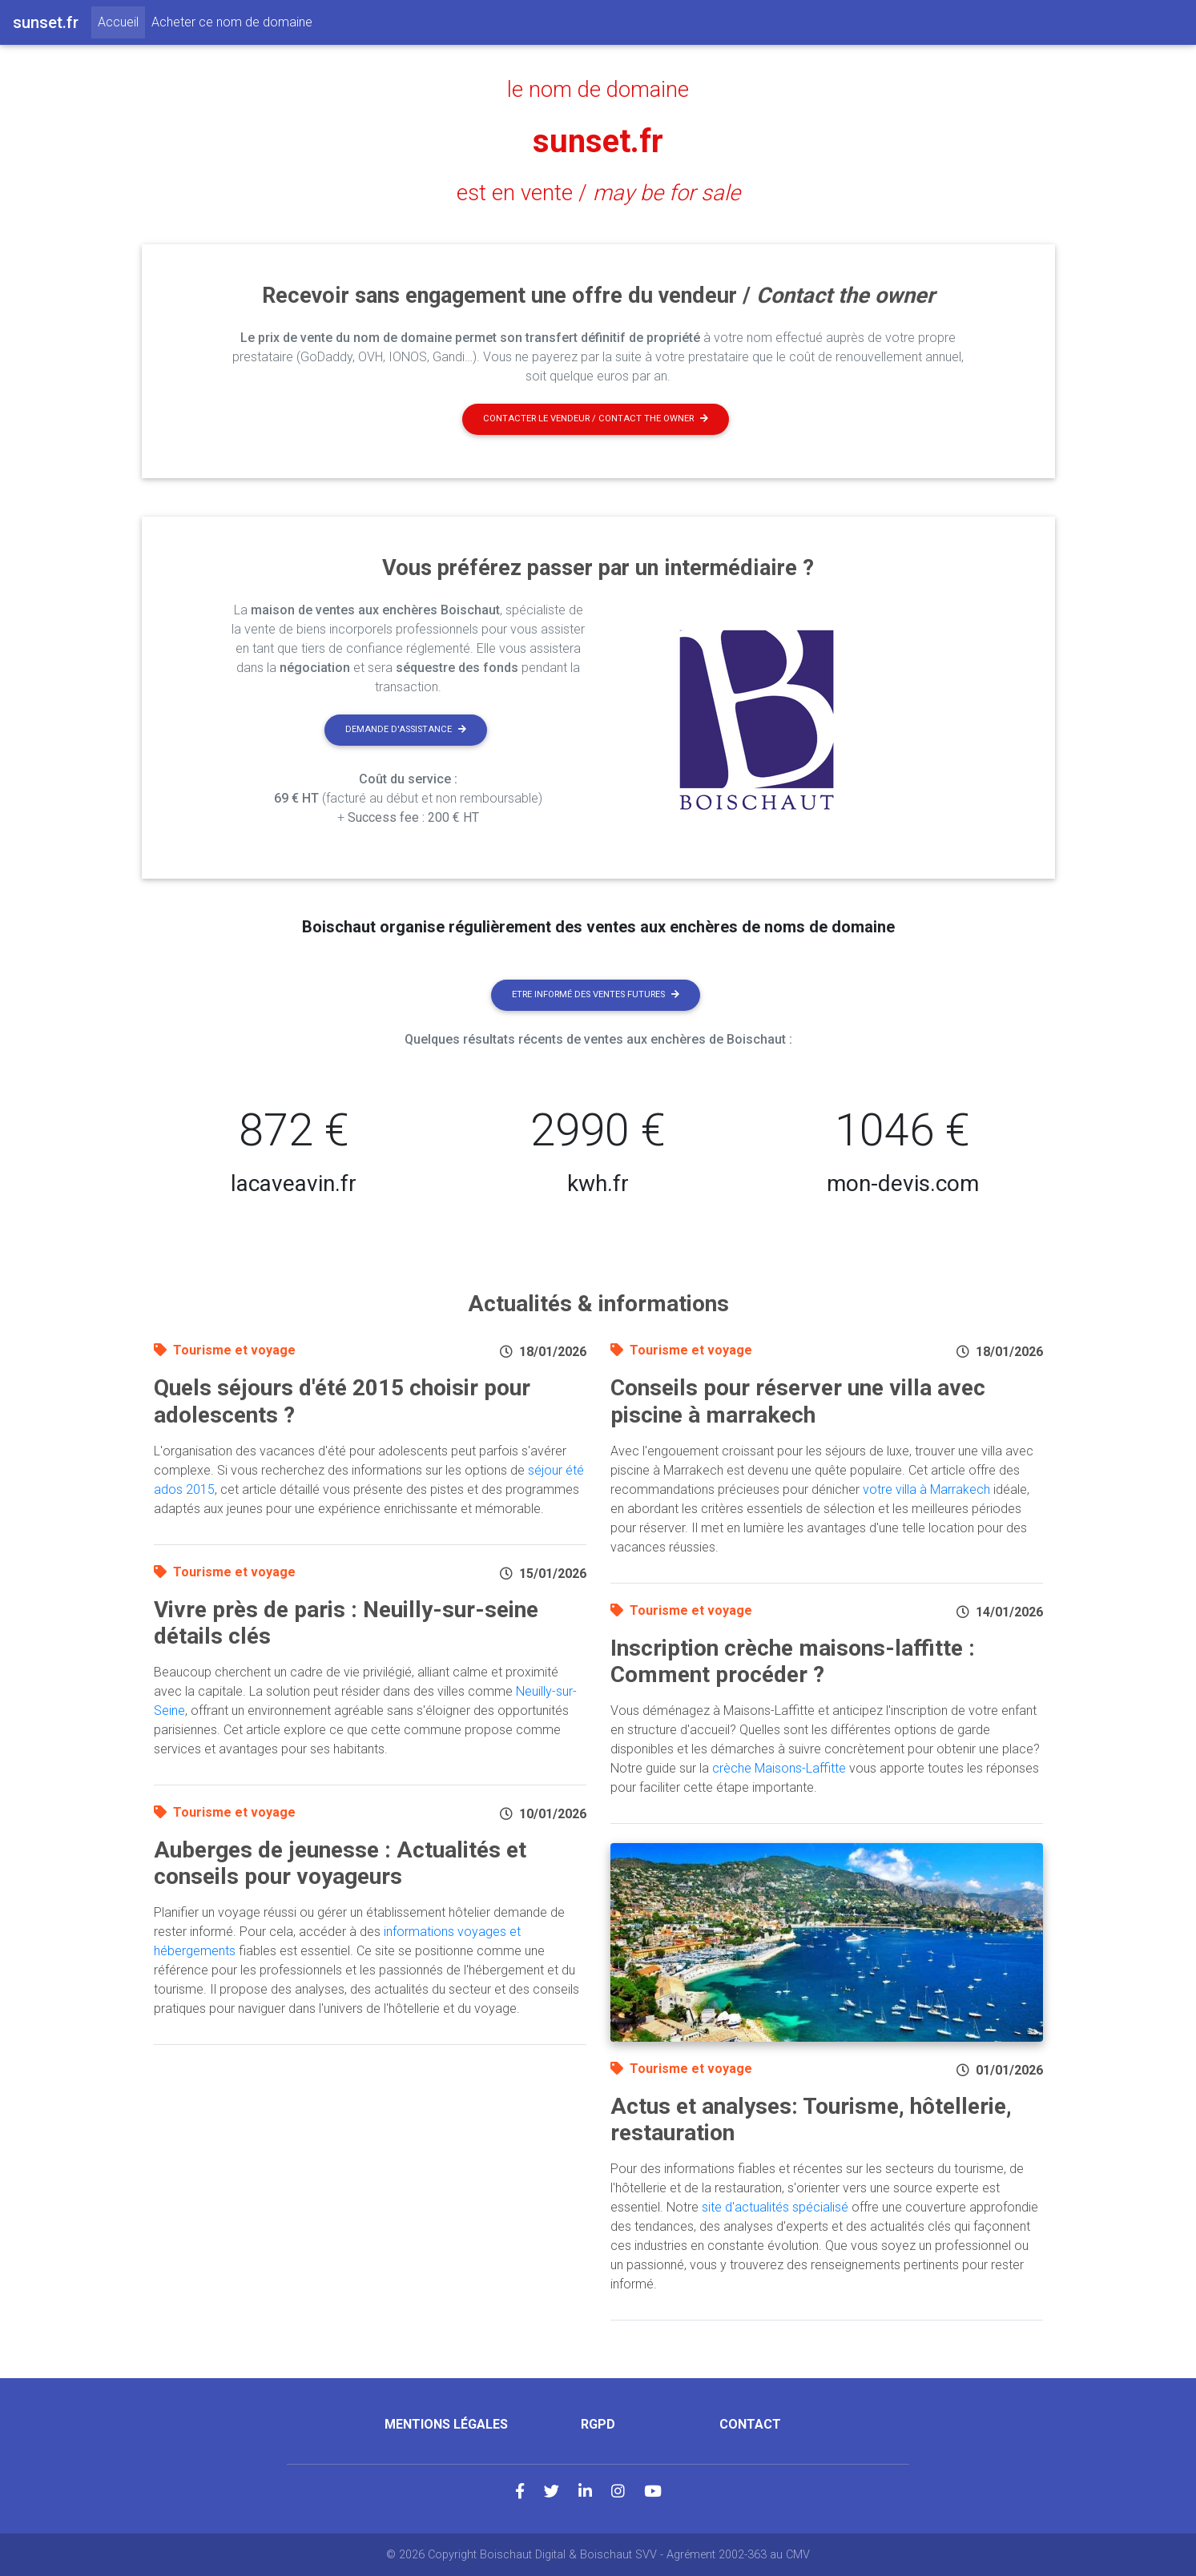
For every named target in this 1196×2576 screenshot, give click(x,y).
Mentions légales (446, 2424)
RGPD (598, 2424)
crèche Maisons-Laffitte (779, 1768)
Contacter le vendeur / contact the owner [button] (595, 418)
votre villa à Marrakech (926, 1489)
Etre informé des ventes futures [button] (595, 994)
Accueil (121, 21)
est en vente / (598, 193)
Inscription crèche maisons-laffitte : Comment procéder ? (792, 1661)
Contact (750, 2424)
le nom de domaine (598, 90)
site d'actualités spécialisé (775, 2207)
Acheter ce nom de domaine (231, 22)
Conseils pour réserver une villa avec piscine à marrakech (797, 1401)
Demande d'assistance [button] (405, 729)
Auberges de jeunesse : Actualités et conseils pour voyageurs (340, 1863)
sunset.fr (598, 141)
